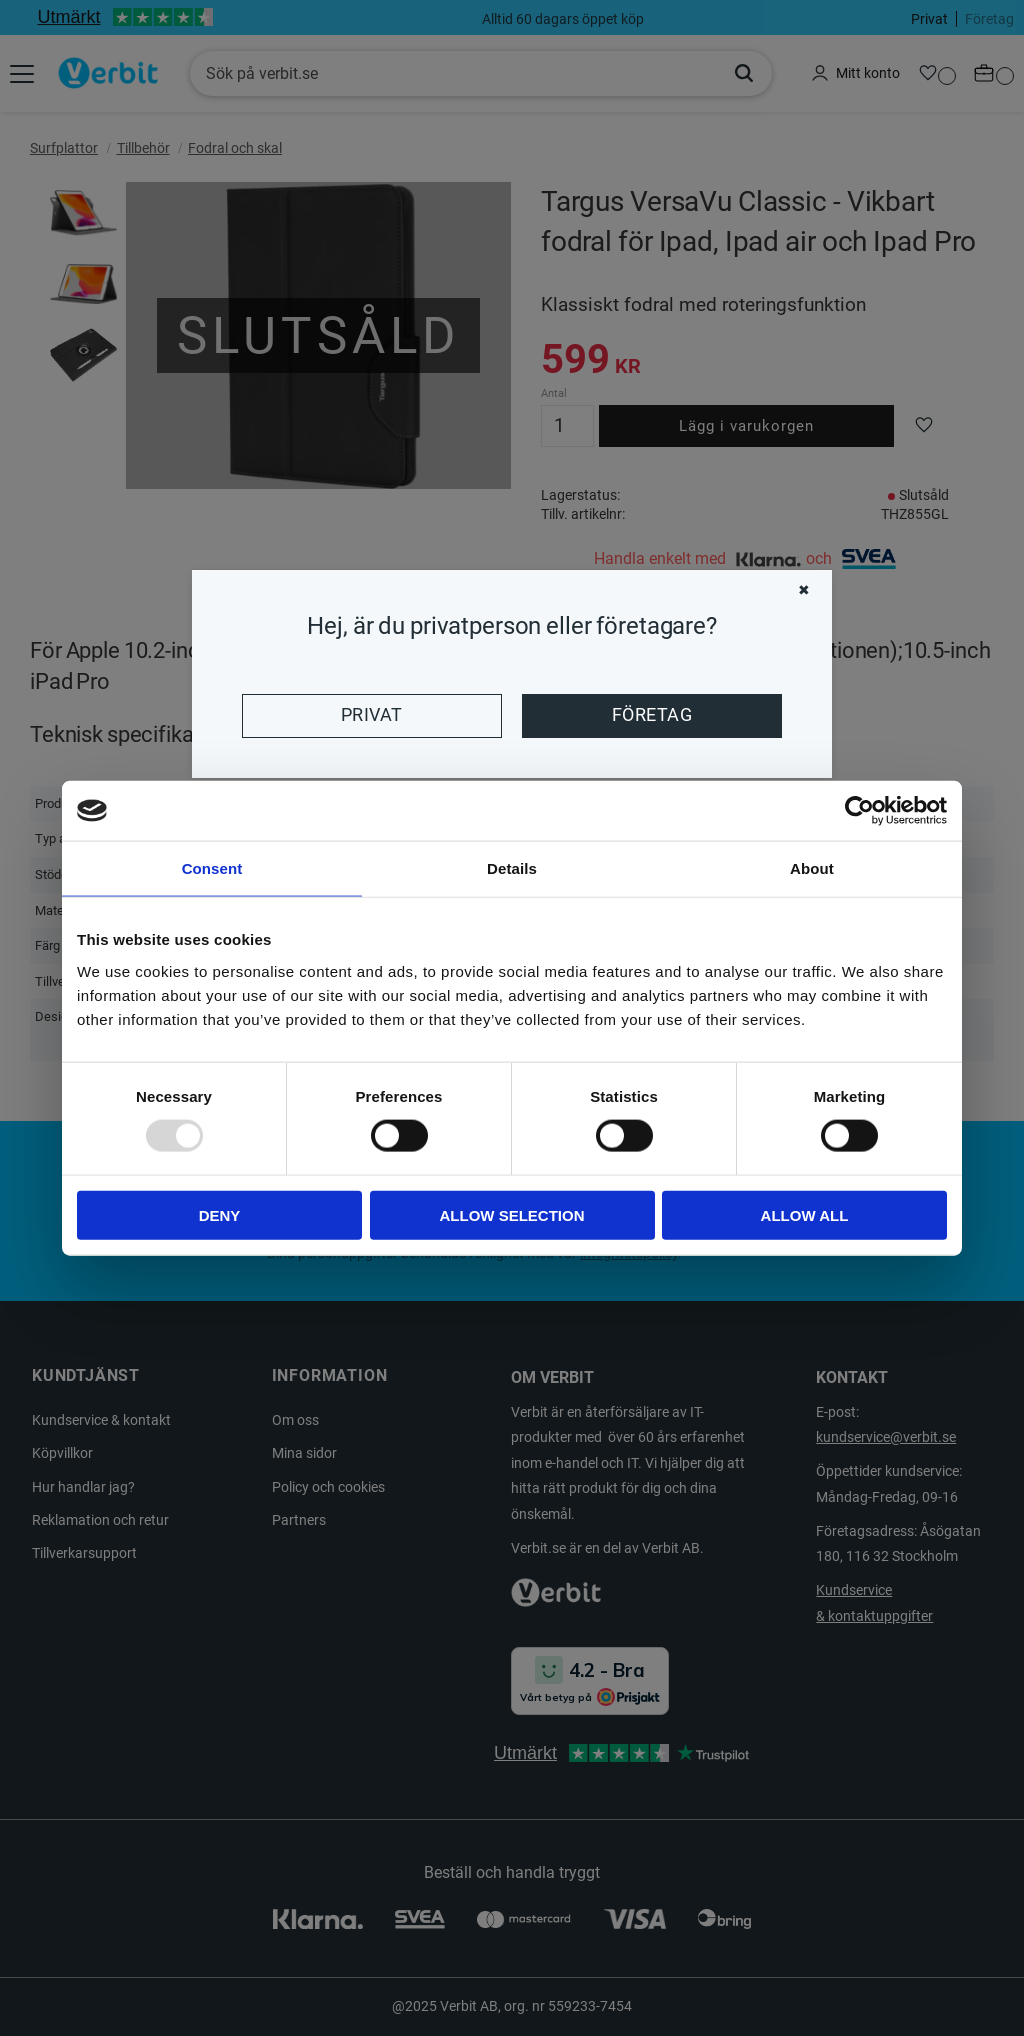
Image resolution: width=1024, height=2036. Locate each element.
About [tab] (812, 868)
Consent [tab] (212, 868)
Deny (220, 1214)
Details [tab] (512, 868)
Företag (652, 715)
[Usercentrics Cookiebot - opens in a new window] (859, 811)
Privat (372, 715)
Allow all (805, 1214)
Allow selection (512, 1214)
